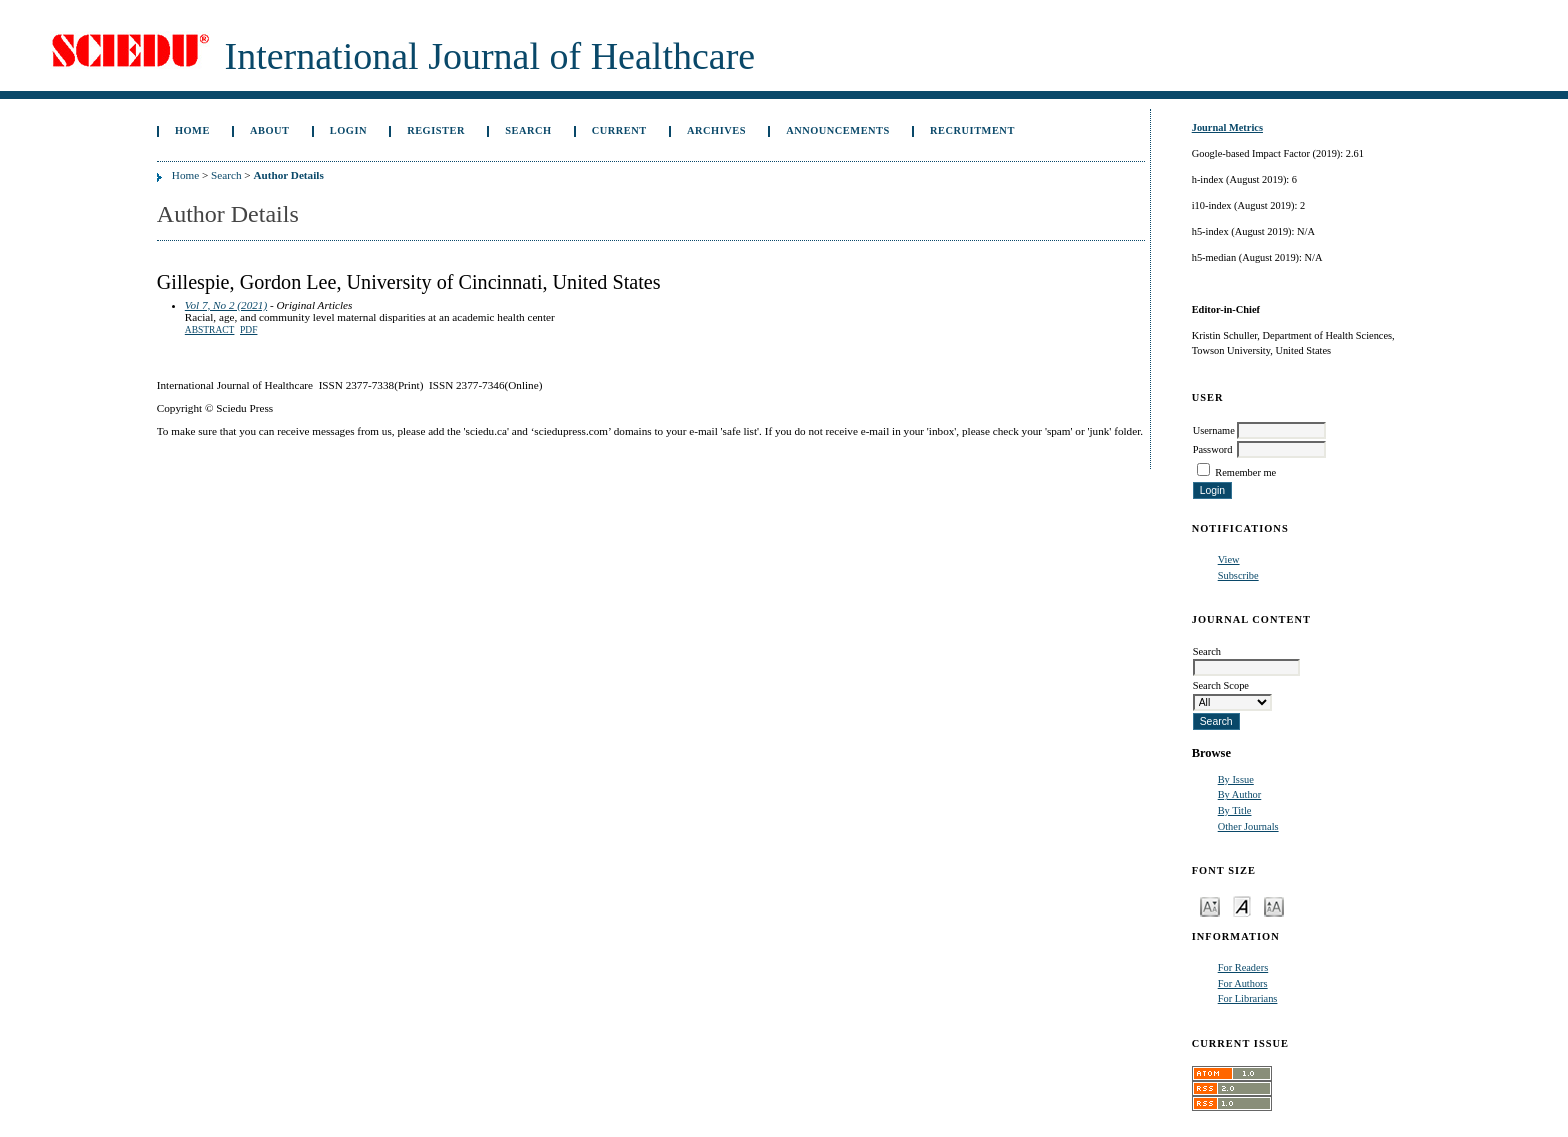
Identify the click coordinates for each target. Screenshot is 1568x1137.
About (270, 130)
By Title (1235, 810)
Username (1214, 430)
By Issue (1236, 779)
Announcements (838, 130)
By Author (1240, 794)
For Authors (1243, 983)
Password (1213, 449)
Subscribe (1238, 575)
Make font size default (1242, 905)
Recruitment (972, 130)
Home (192, 130)
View (1229, 559)
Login (348, 130)
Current (619, 130)
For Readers (1243, 967)
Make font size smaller (1210, 905)
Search (528, 130)
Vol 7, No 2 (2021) (226, 305)
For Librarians (1248, 998)
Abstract (210, 330)
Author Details (288, 175)
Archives (716, 130)
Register (436, 130)
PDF (248, 330)
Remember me (1245, 472)
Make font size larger (1274, 905)
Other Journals (1248, 826)
